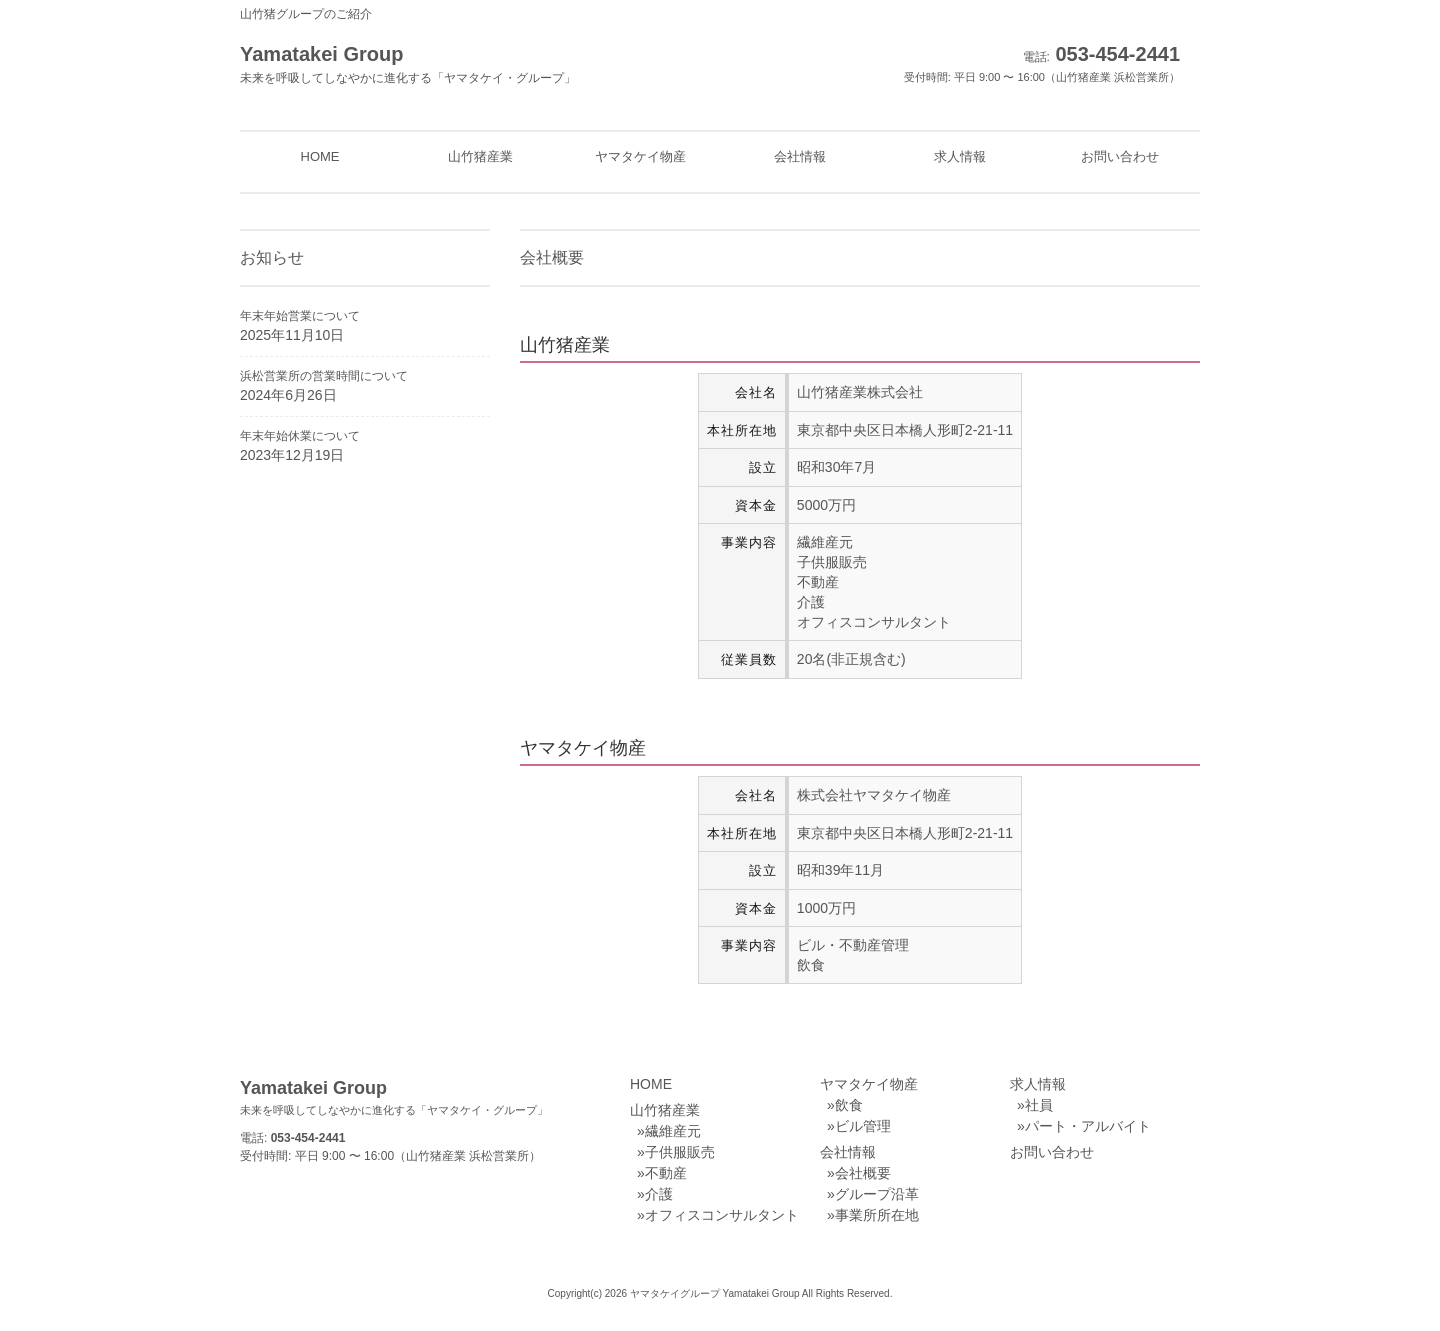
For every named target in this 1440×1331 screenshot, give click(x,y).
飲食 (849, 1105)
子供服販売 (680, 1152)
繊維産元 (673, 1131)
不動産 (666, 1173)
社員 (1039, 1105)
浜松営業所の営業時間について (324, 376)
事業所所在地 (877, 1215)
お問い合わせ (1052, 1152)
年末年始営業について (300, 316)
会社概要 (863, 1173)
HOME (651, 1084)
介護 (659, 1194)
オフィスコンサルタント (722, 1215)
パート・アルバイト (1088, 1126)
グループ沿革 (877, 1194)
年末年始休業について (300, 436)
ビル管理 (863, 1126)
